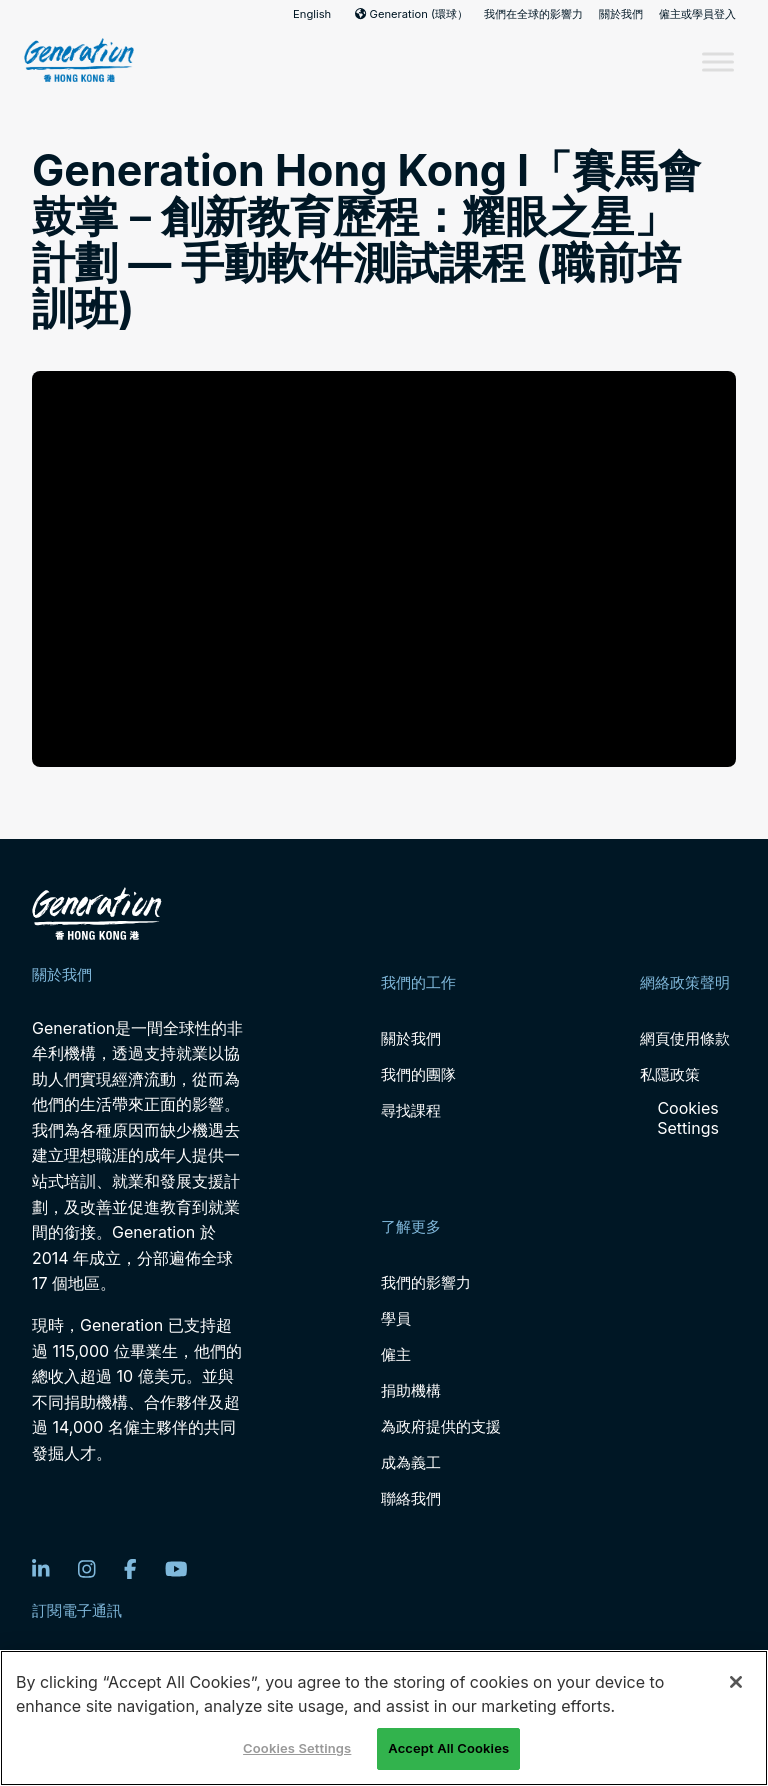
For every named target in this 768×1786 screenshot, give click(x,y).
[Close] (736, 1682)
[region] (384, 1718)
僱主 (396, 1354)
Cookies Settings (688, 1118)
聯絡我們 (411, 1498)
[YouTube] (176, 1569)
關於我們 (621, 14)
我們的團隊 (418, 1074)
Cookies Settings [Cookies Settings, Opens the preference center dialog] (297, 1748)
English (312, 14)
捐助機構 (411, 1390)
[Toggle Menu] (718, 61)
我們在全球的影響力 (533, 14)
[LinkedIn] (41, 1569)
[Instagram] (87, 1569)
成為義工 (411, 1462)
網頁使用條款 (685, 1038)
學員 (396, 1318)
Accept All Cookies (448, 1748)
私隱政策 (670, 1074)
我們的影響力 (426, 1282)
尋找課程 (411, 1110)
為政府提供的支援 (441, 1426)
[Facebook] (130, 1569)
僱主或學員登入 (697, 14)
